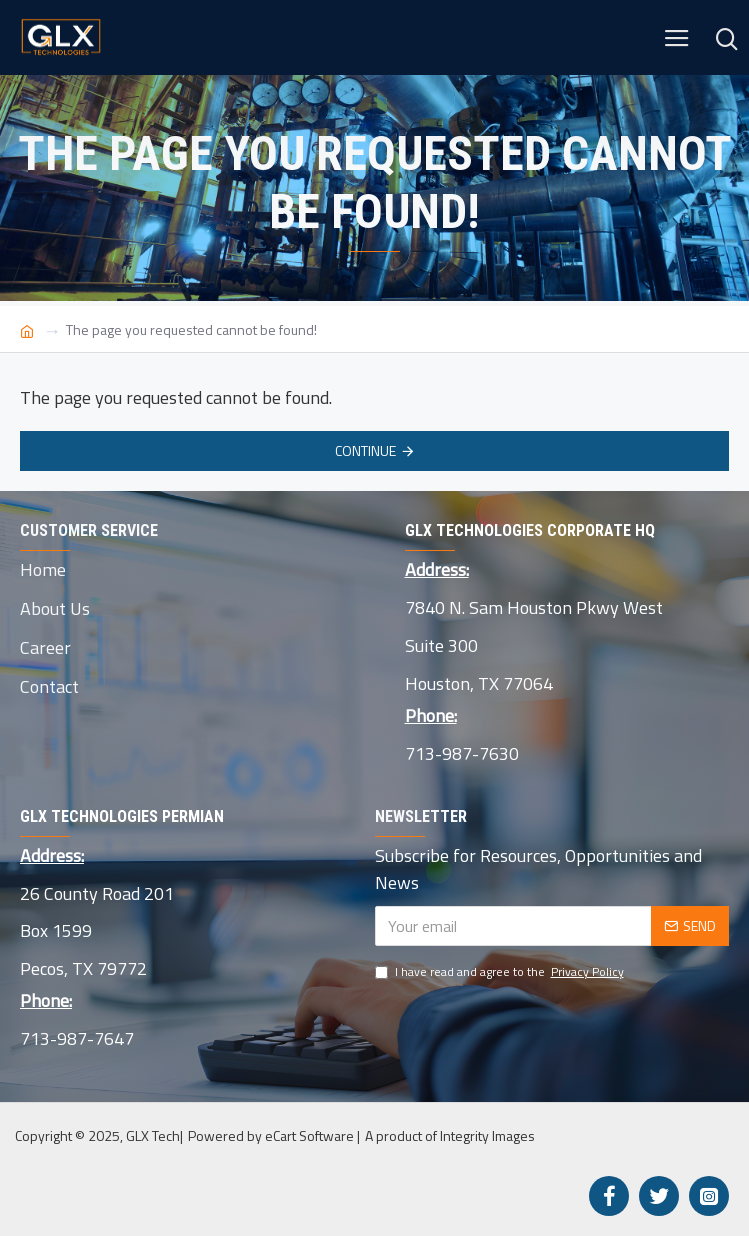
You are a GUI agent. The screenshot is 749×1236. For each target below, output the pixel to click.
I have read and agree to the (501, 972)
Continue (365, 450)
